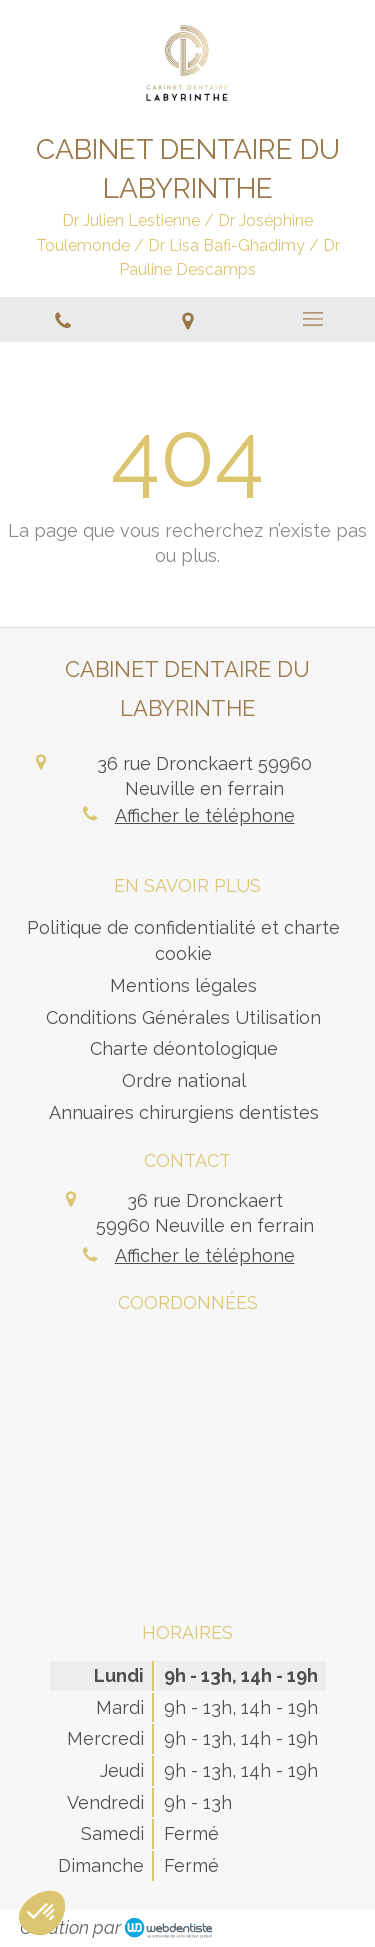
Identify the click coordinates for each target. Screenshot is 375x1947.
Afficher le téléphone (205, 815)
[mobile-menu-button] (312, 319)
